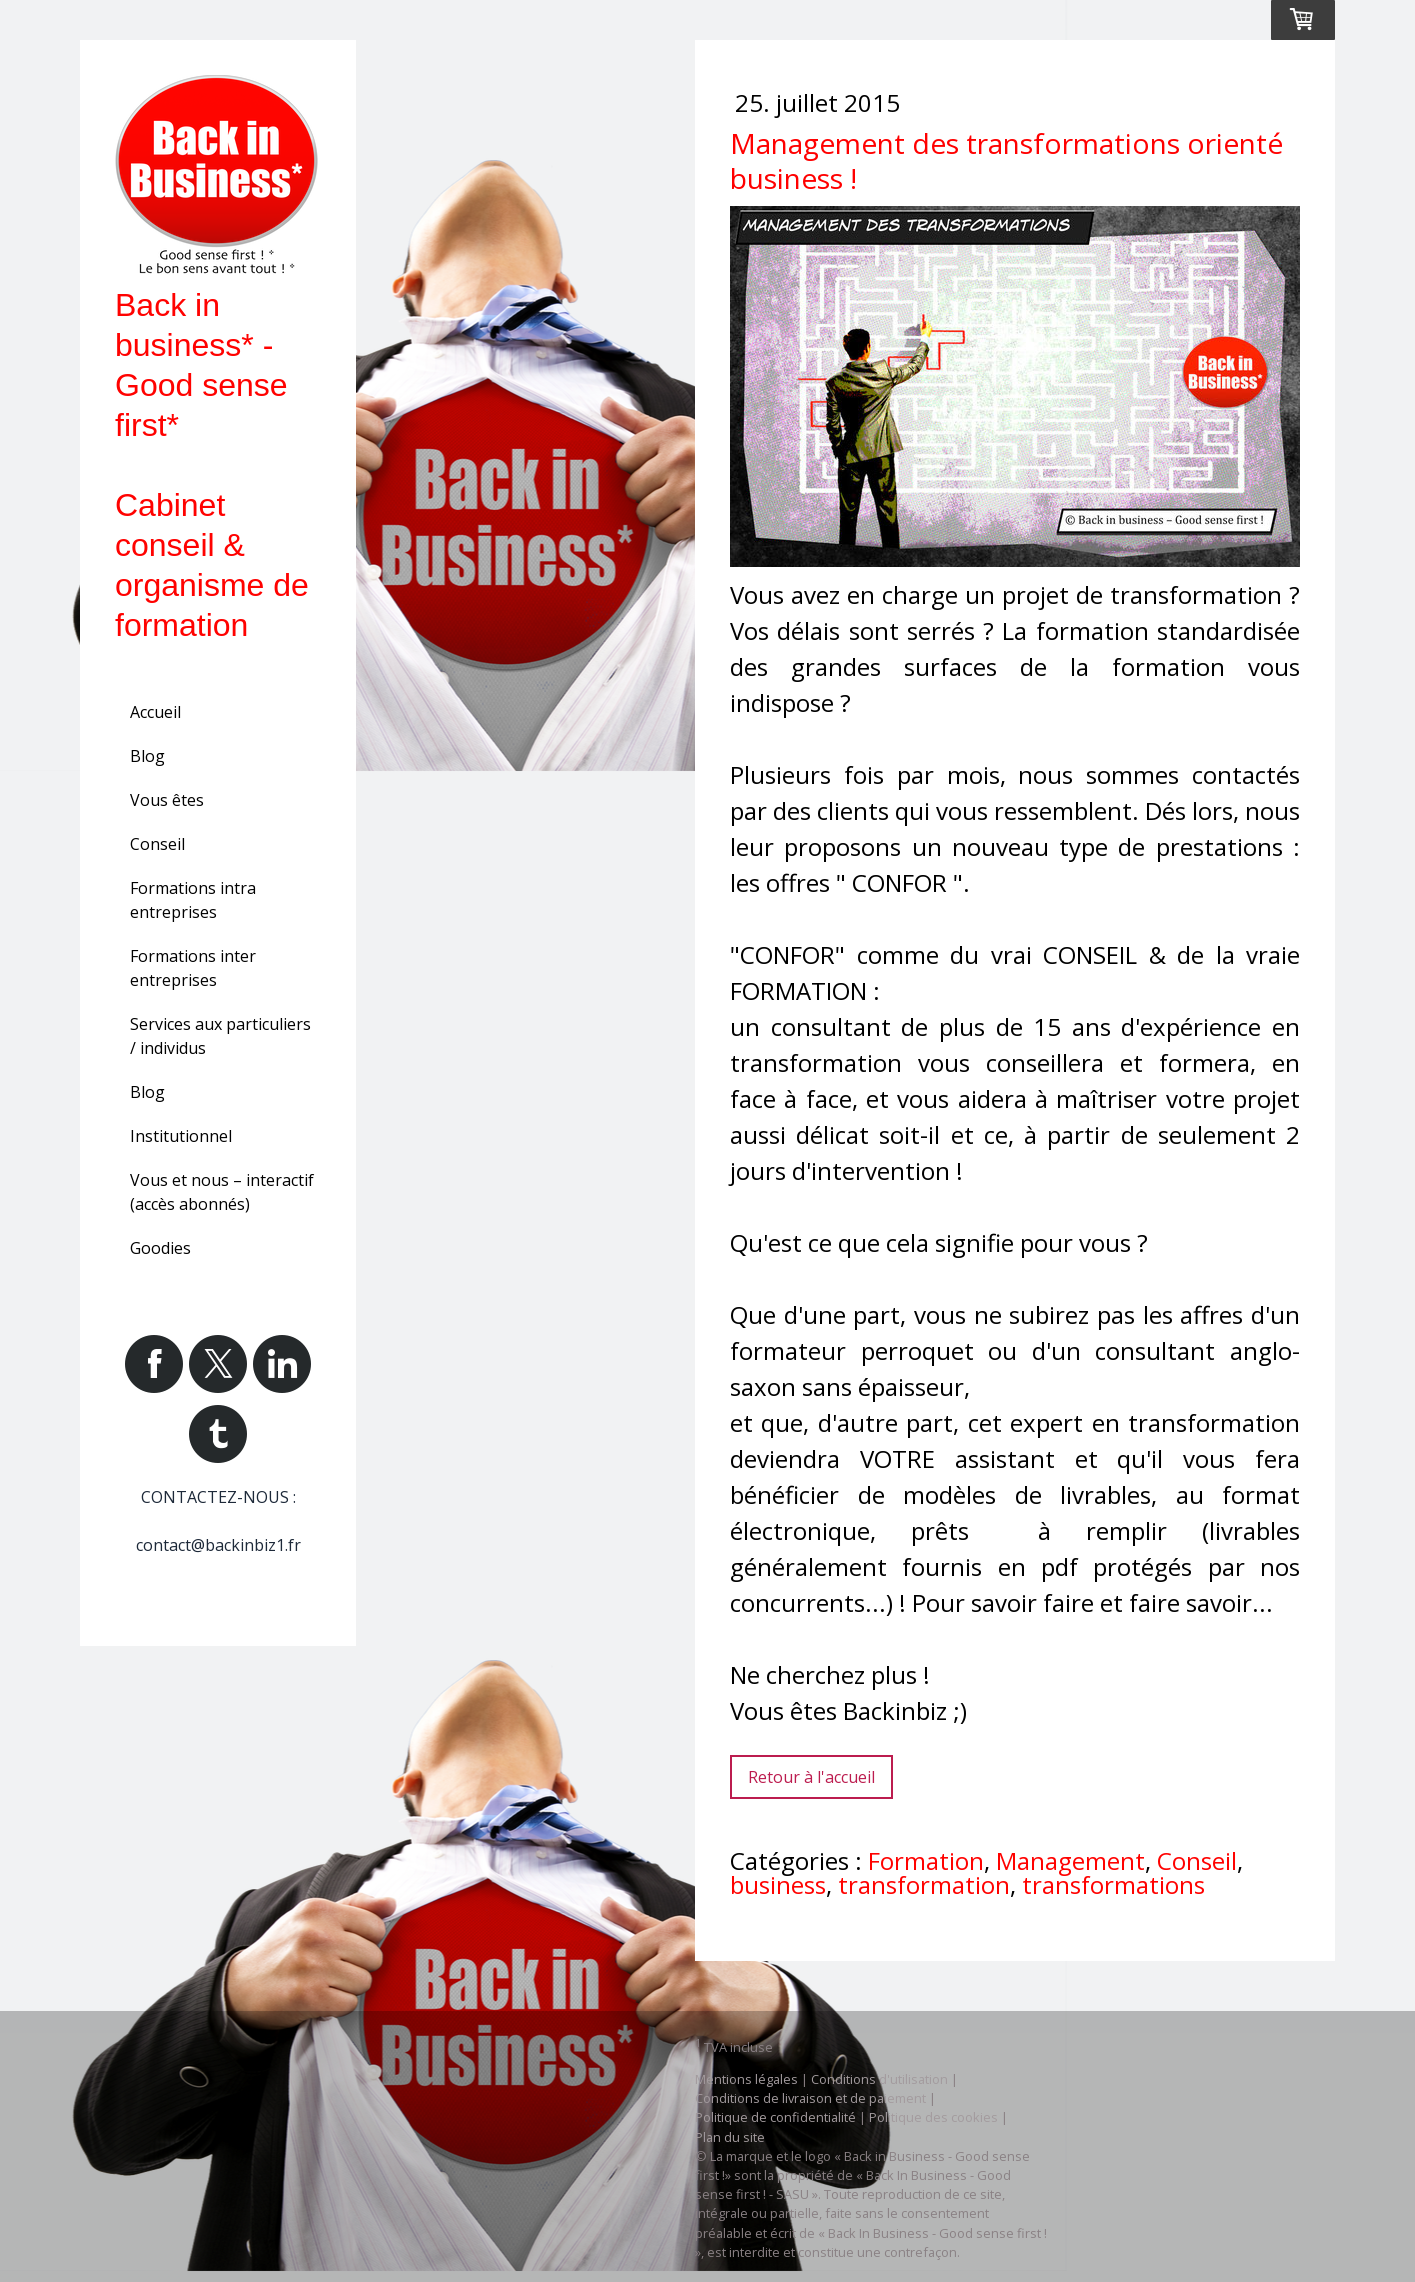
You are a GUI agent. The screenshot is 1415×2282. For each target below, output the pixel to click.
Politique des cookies (933, 2117)
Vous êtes (167, 800)
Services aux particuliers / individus (220, 1036)
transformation (924, 1884)
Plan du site (730, 2137)
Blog (147, 756)
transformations (1113, 1884)
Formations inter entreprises (193, 968)
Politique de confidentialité (775, 2117)
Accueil (155, 712)
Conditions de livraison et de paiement (810, 2098)
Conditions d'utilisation (879, 2079)
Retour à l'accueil (811, 1777)
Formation (926, 1860)
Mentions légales (746, 2079)
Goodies (160, 1248)
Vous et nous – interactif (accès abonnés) (222, 1192)
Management (1070, 1860)
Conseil (157, 844)
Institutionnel (181, 1136)
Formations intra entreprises (193, 900)
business (778, 1884)
